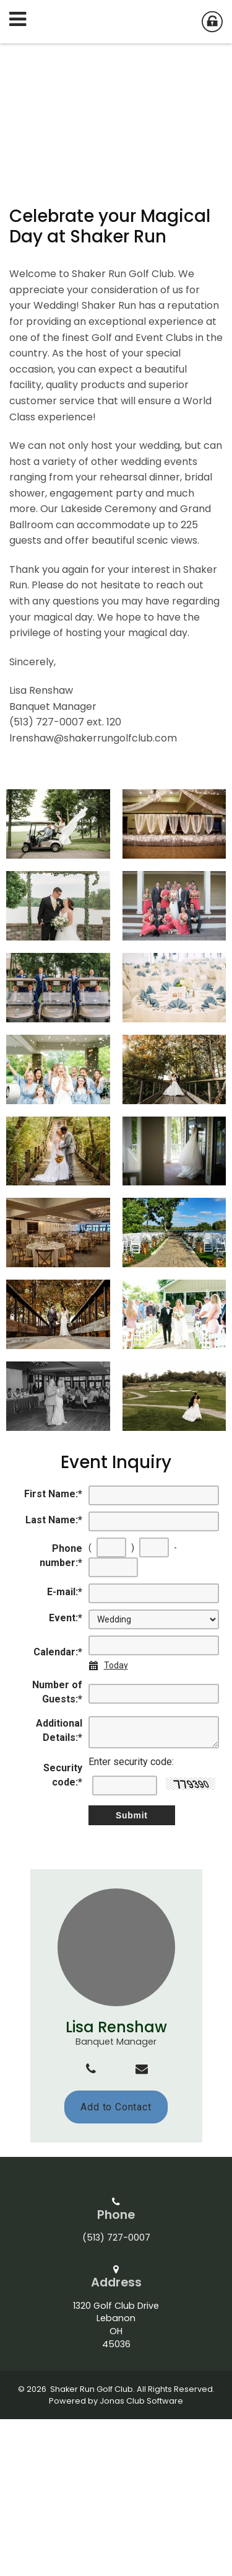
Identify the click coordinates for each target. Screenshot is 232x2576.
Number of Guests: (57, 1849)
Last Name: (53, 1677)
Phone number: (61, 1713)
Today (116, 1822)
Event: (65, 1775)
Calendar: (57, 1809)
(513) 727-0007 (116, 2395)
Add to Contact (115, 2264)
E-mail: (64, 1749)
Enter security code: (131, 1918)
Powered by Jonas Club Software (116, 2557)
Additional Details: (59, 1887)
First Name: (53, 1651)
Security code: (62, 1932)
